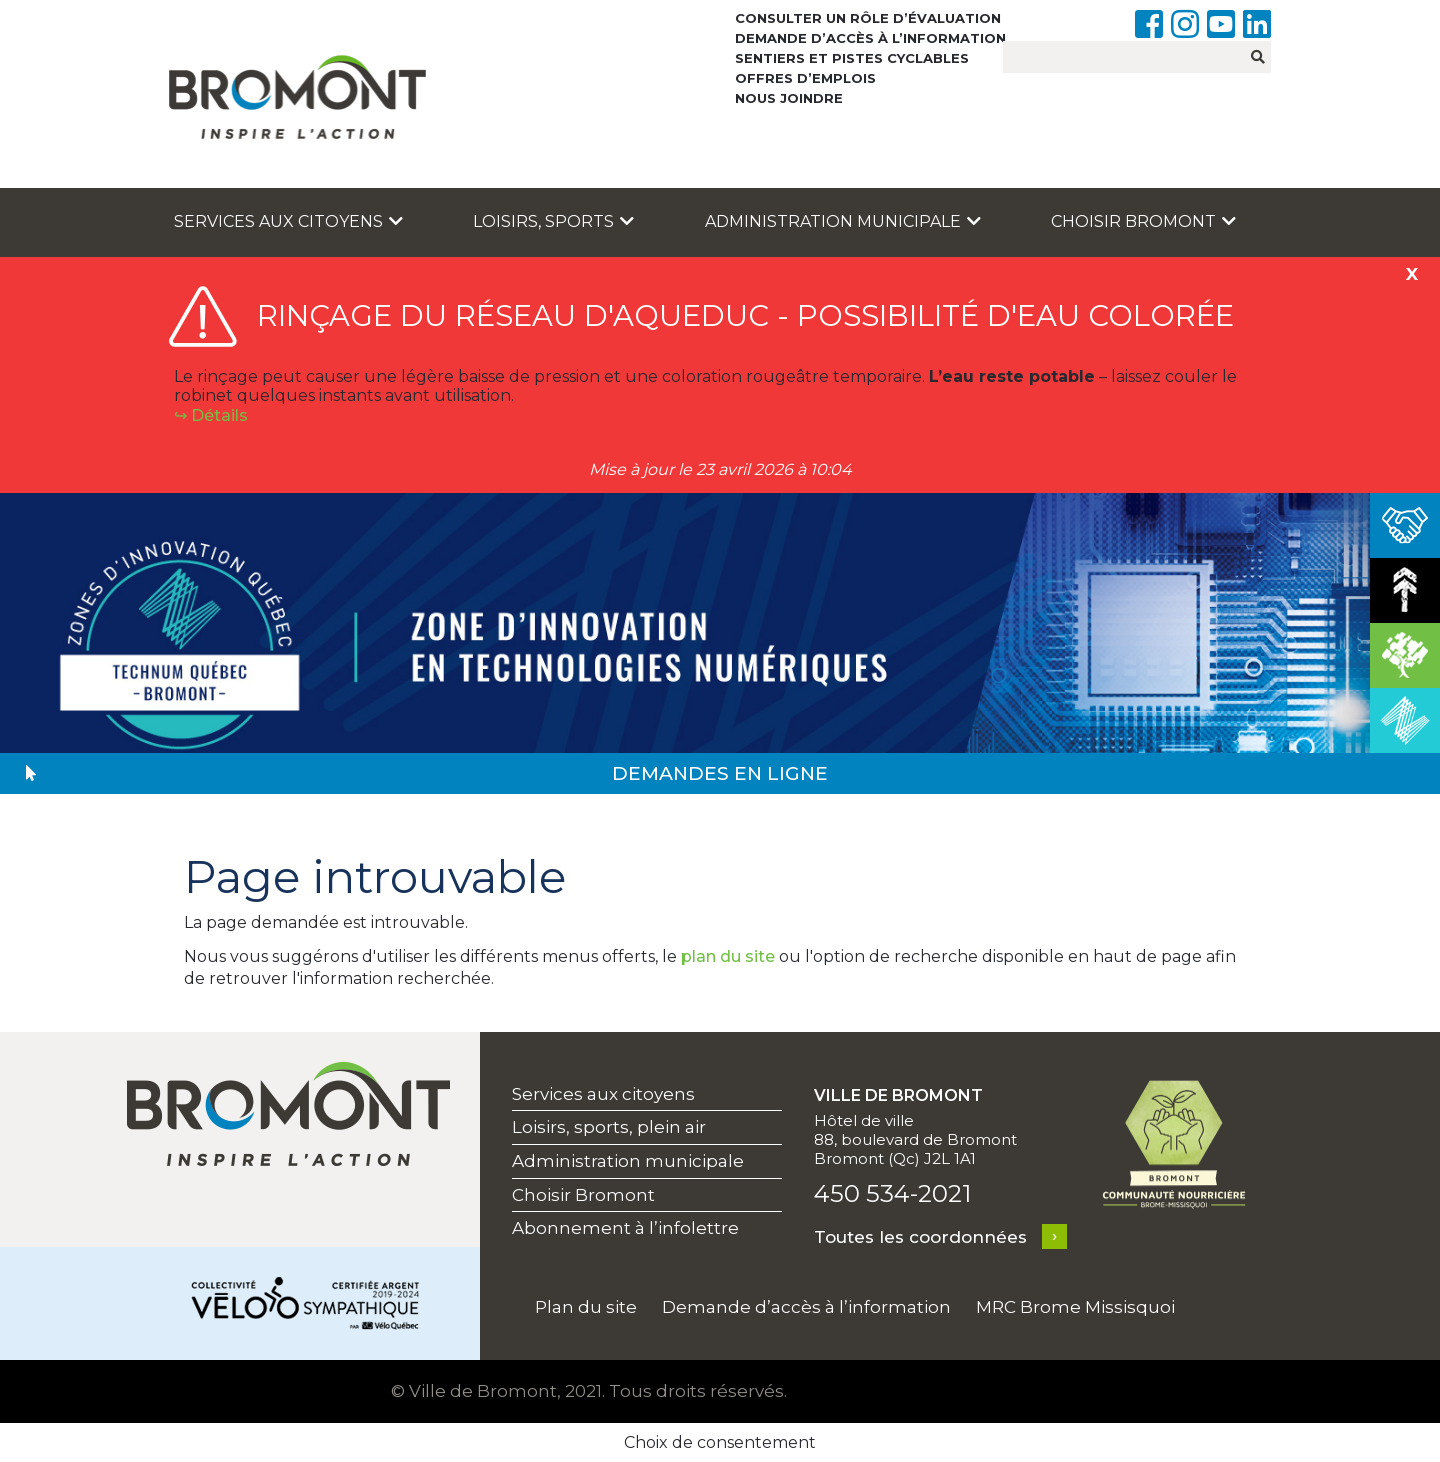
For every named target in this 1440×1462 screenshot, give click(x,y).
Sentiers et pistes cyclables (852, 58)
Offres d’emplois (805, 78)
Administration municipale (843, 221)
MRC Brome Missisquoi (1075, 1307)
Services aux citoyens (288, 221)
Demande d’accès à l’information (870, 38)
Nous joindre (789, 98)
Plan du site (586, 1307)
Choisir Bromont (1143, 221)
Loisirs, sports (553, 221)
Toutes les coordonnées (920, 1237)
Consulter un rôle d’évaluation (868, 18)
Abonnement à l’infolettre (625, 1228)
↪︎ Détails (211, 415)
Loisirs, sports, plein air (609, 1127)
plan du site (728, 956)
